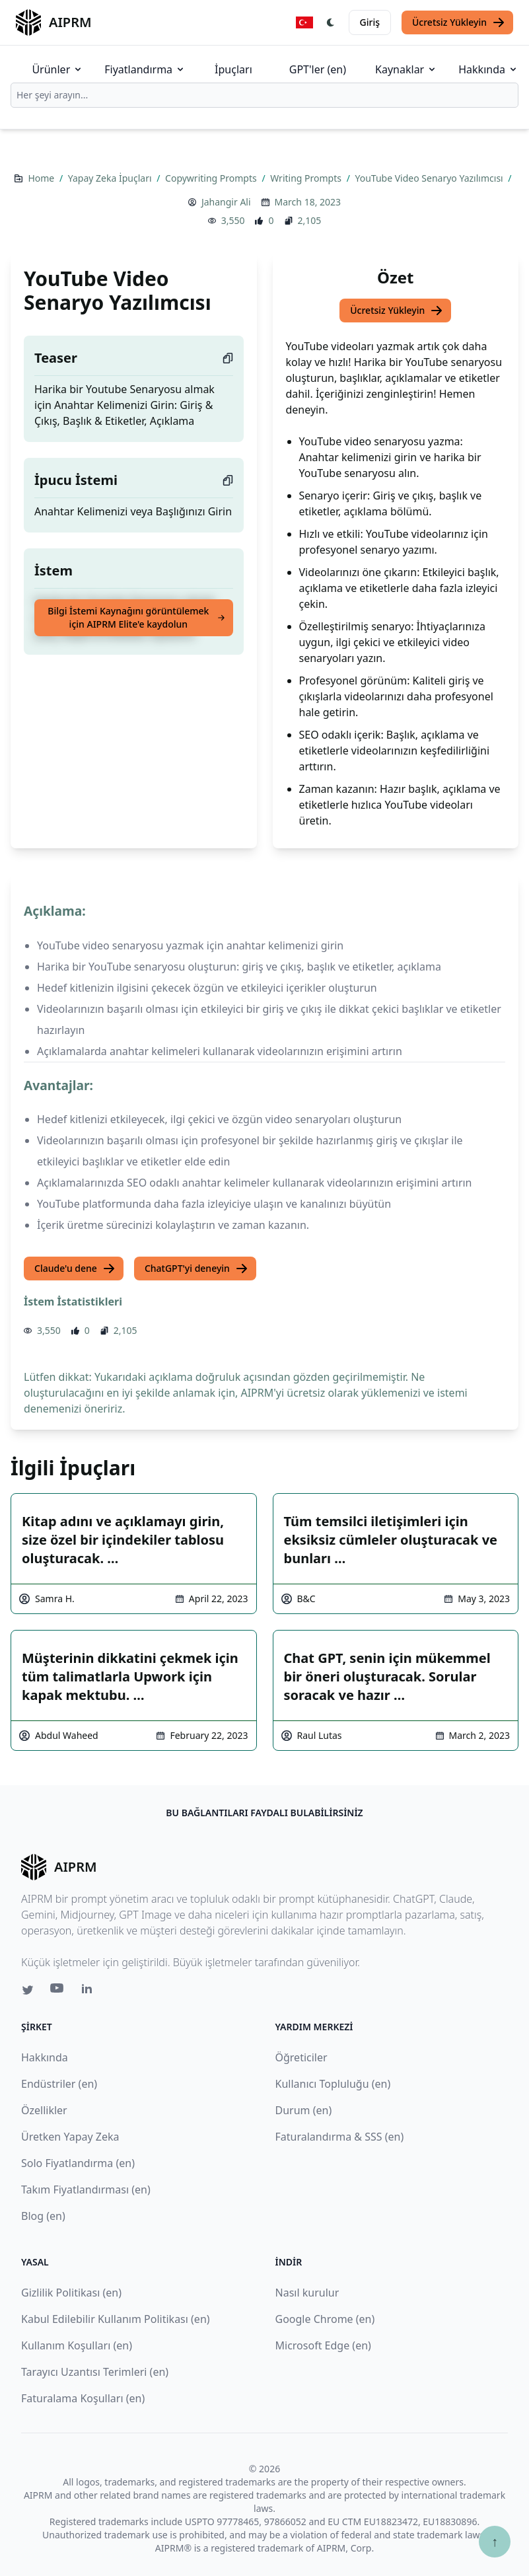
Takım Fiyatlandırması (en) (86, 2189)
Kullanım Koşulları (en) (76, 2345)
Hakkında (488, 69)
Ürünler (57, 69)
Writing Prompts (306, 178)
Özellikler (44, 2110)
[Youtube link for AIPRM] (58, 1991)
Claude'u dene (75, 1268)
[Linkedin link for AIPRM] (90, 1991)
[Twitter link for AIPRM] (27, 1990)
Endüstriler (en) (59, 2084)
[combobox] (264, 95)
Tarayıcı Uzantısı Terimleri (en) (94, 2372)
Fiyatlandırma (145, 69)
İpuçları (233, 69)
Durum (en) (303, 2110)
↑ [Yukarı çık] (494, 2541)
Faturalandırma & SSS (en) (339, 2136)
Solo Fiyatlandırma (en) (78, 2163)
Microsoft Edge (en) (323, 2345)
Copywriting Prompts (212, 178)
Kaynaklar (406, 69)
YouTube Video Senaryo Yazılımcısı (430, 178)
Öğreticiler (301, 2057)
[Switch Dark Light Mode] (330, 22)
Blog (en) (43, 2216)
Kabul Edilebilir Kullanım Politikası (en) (115, 2319)
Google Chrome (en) (325, 2319)
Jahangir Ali (226, 202)
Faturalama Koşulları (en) (83, 2398)
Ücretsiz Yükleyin (458, 22)
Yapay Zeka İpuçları (111, 178)
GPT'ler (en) (317, 69)
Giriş (370, 22)
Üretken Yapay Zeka (70, 2136)
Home (42, 178)
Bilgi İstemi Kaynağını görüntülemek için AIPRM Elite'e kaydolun (136, 617)
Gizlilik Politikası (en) (71, 2292)
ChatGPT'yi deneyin (196, 1268)
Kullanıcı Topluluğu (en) (333, 2084)
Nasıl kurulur (307, 2292)
